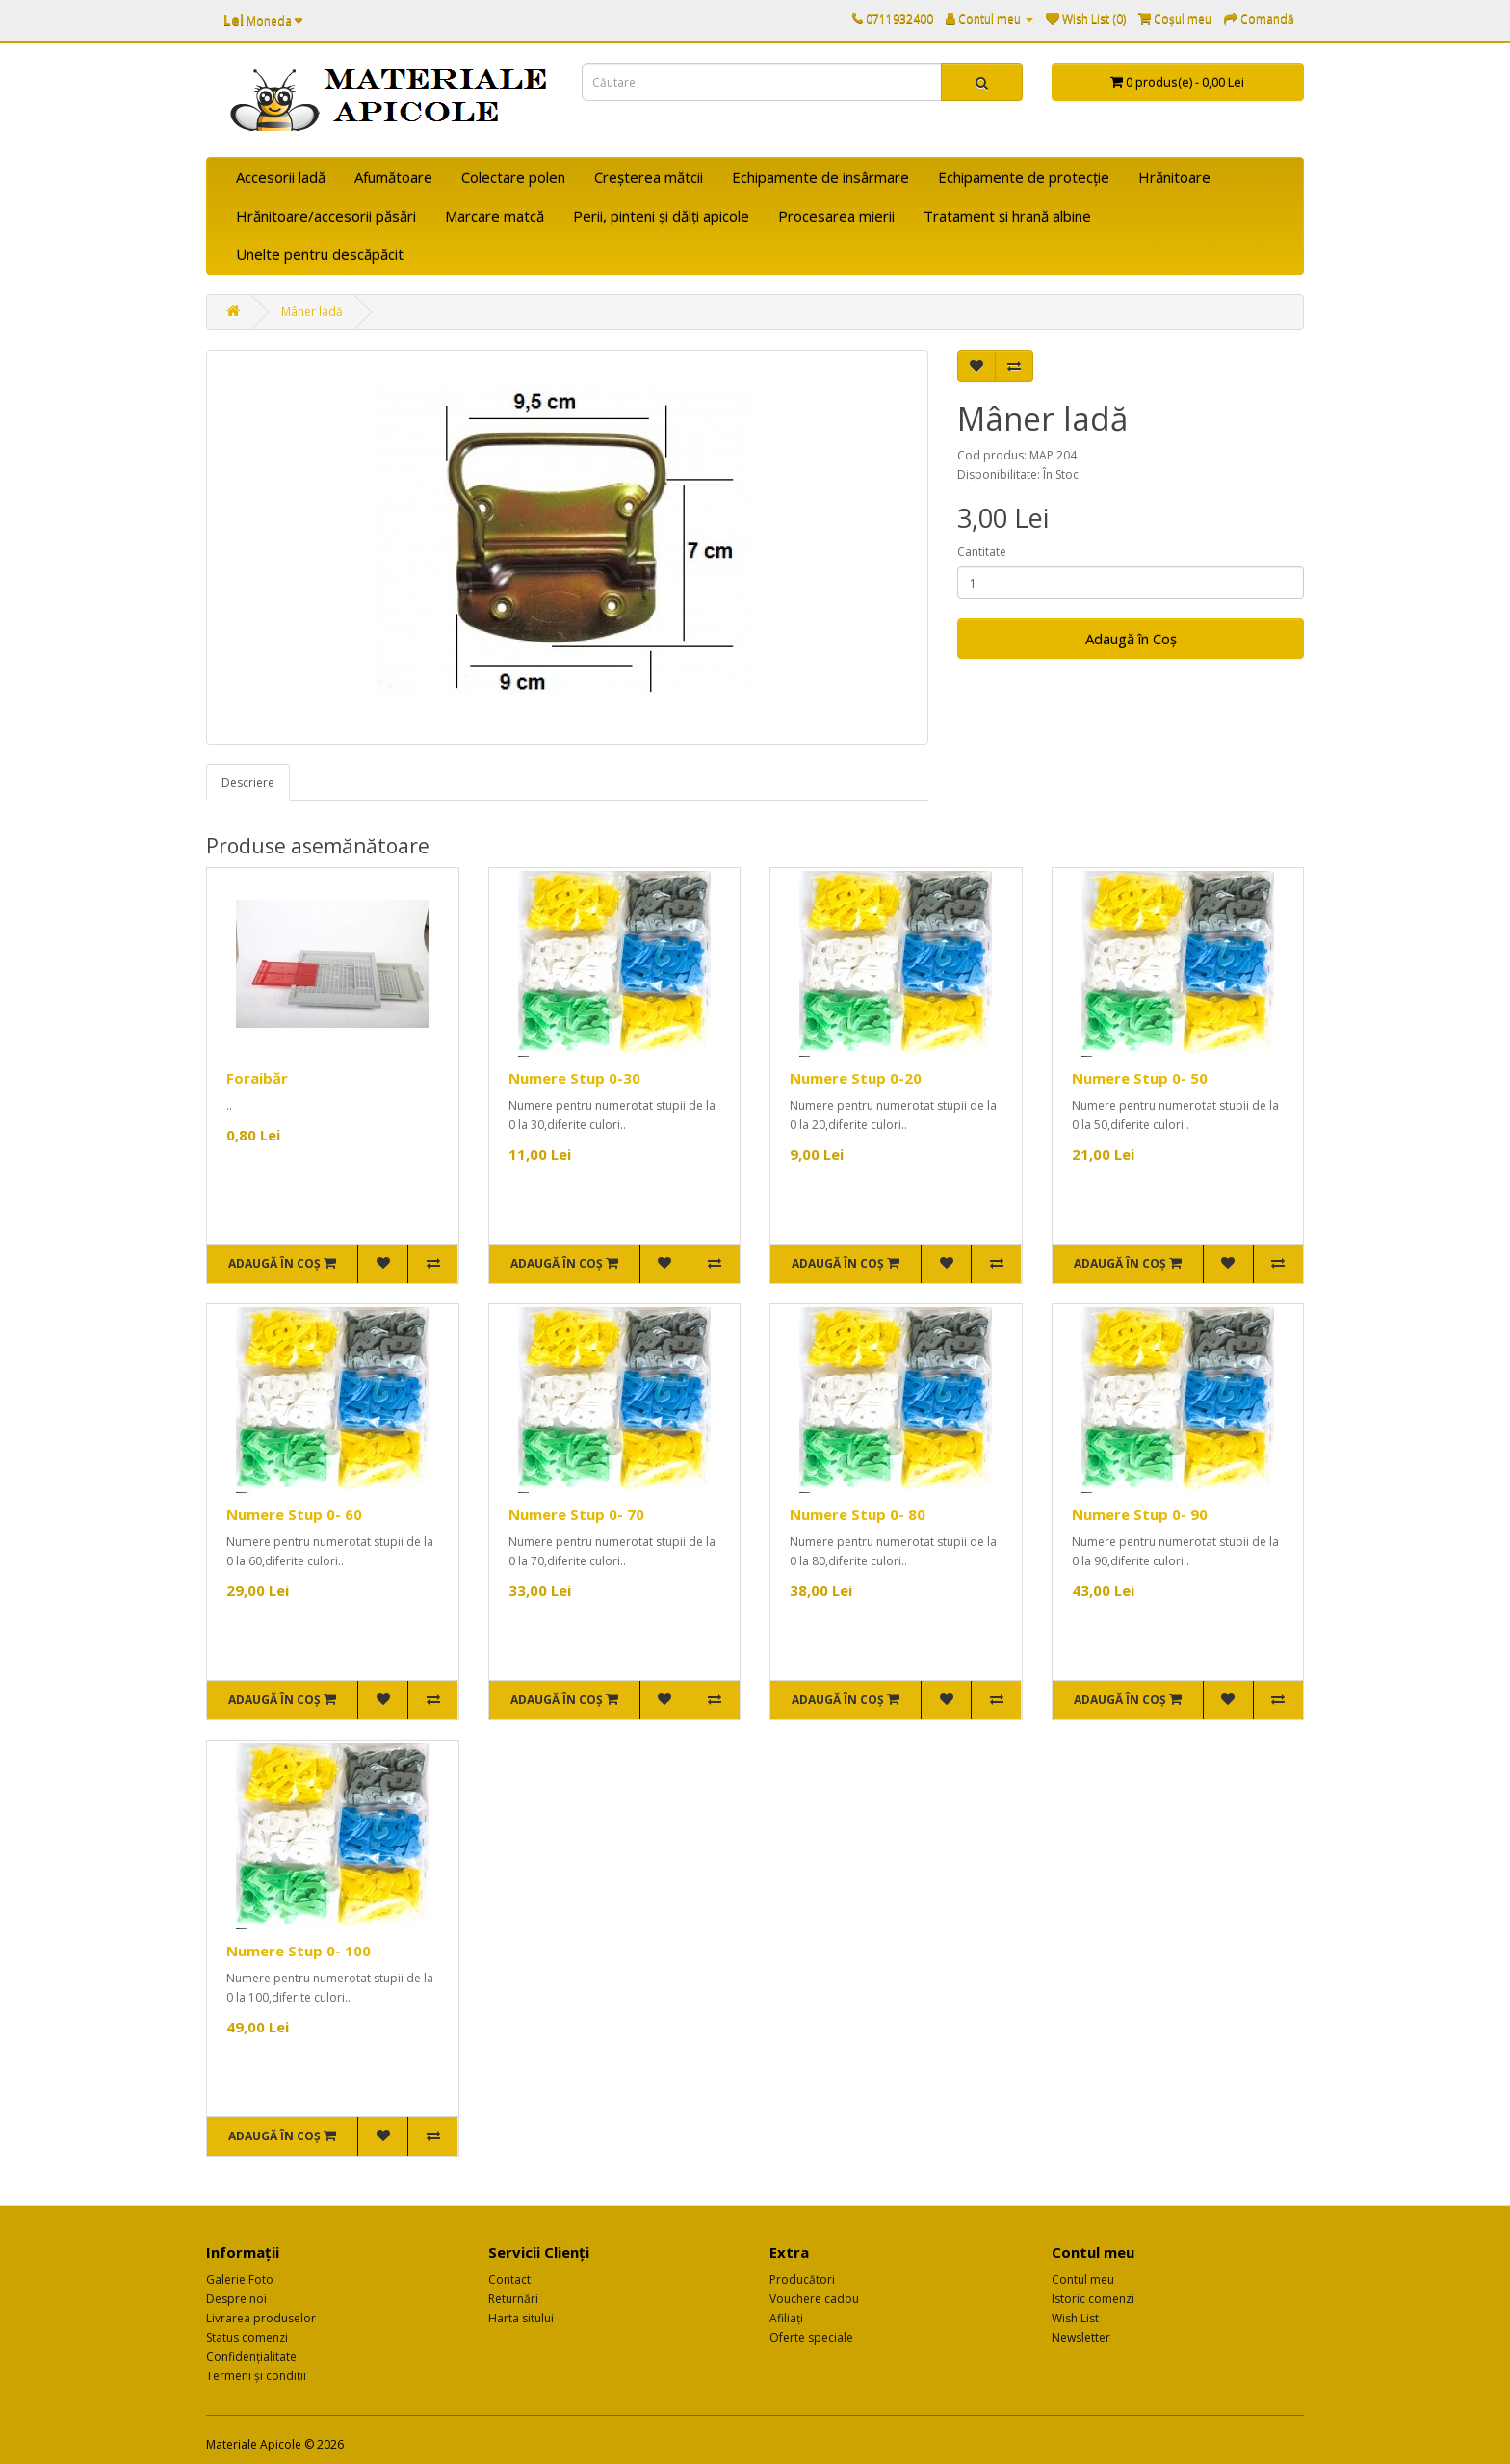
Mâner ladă (312, 311)
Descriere (247, 782)
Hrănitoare (1174, 177)
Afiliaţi (786, 2318)
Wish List (1075, 2318)
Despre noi (236, 2299)
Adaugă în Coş (1131, 638)
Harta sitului (521, 2318)
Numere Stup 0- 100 (298, 1950)
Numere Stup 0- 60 (294, 1514)
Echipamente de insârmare (820, 177)
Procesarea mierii (836, 215)
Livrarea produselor (261, 2318)
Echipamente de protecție (1023, 177)
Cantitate (981, 551)
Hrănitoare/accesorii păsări (326, 215)
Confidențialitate (251, 2356)
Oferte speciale (811, 2337)
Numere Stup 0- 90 (1140, 1514)
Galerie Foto (239, 2279)
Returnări (513, 2299)
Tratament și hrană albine (1007, 215)
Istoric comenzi (1093, 2299)
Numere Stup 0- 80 (857, 1514)
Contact (509, 2279)
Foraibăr (257, 1078)
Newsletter (1081, 2337)
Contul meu (1083, 2279)
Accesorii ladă (280, 177)
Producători (802, 2279)
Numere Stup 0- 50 (1140, 1078)
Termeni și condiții (256, 2376)
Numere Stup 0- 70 (576, 1514)
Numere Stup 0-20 (856, 1078)
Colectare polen (513, 177)
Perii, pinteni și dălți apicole (661, 215)
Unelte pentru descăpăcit (320, 254)
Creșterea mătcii (648, 177)
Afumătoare (393, 177)
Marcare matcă (494, 215)
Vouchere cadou (814, 2299)
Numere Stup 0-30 (574, 1078)
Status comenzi (247, 2337)
